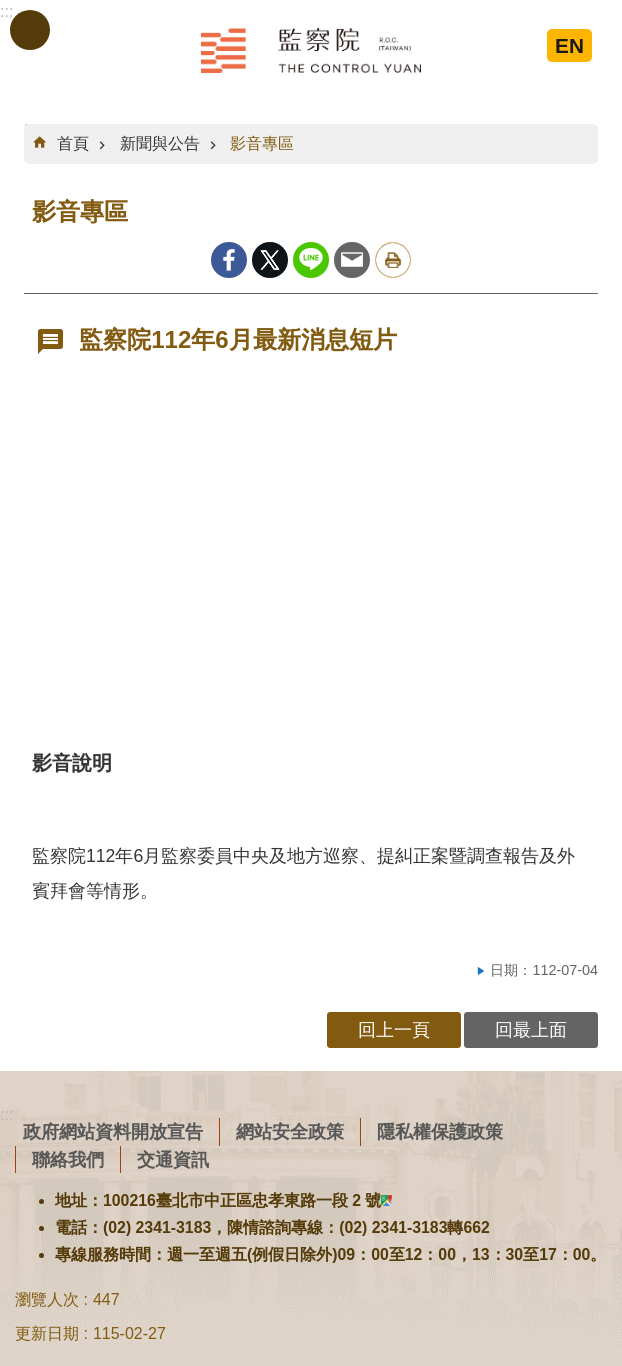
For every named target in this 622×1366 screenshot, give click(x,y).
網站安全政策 (290, 1131)
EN (569, 45)
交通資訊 (173, 1159)
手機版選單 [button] (30, 30)
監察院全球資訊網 (311, 50)
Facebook (229, 260)
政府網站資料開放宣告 (113, 1131)
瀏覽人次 (47, 1299)
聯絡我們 (68, 1159)
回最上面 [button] (531, 1029)
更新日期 (47, 1333)
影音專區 (262, 143)
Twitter (270, 260)
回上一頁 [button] (394, 1029)
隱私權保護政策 (440, 1131)
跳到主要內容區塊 (10, 10)
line (311, 260)
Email (352, 260)
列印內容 (393, 260)
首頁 (73, 143)
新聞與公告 (160, 143)
